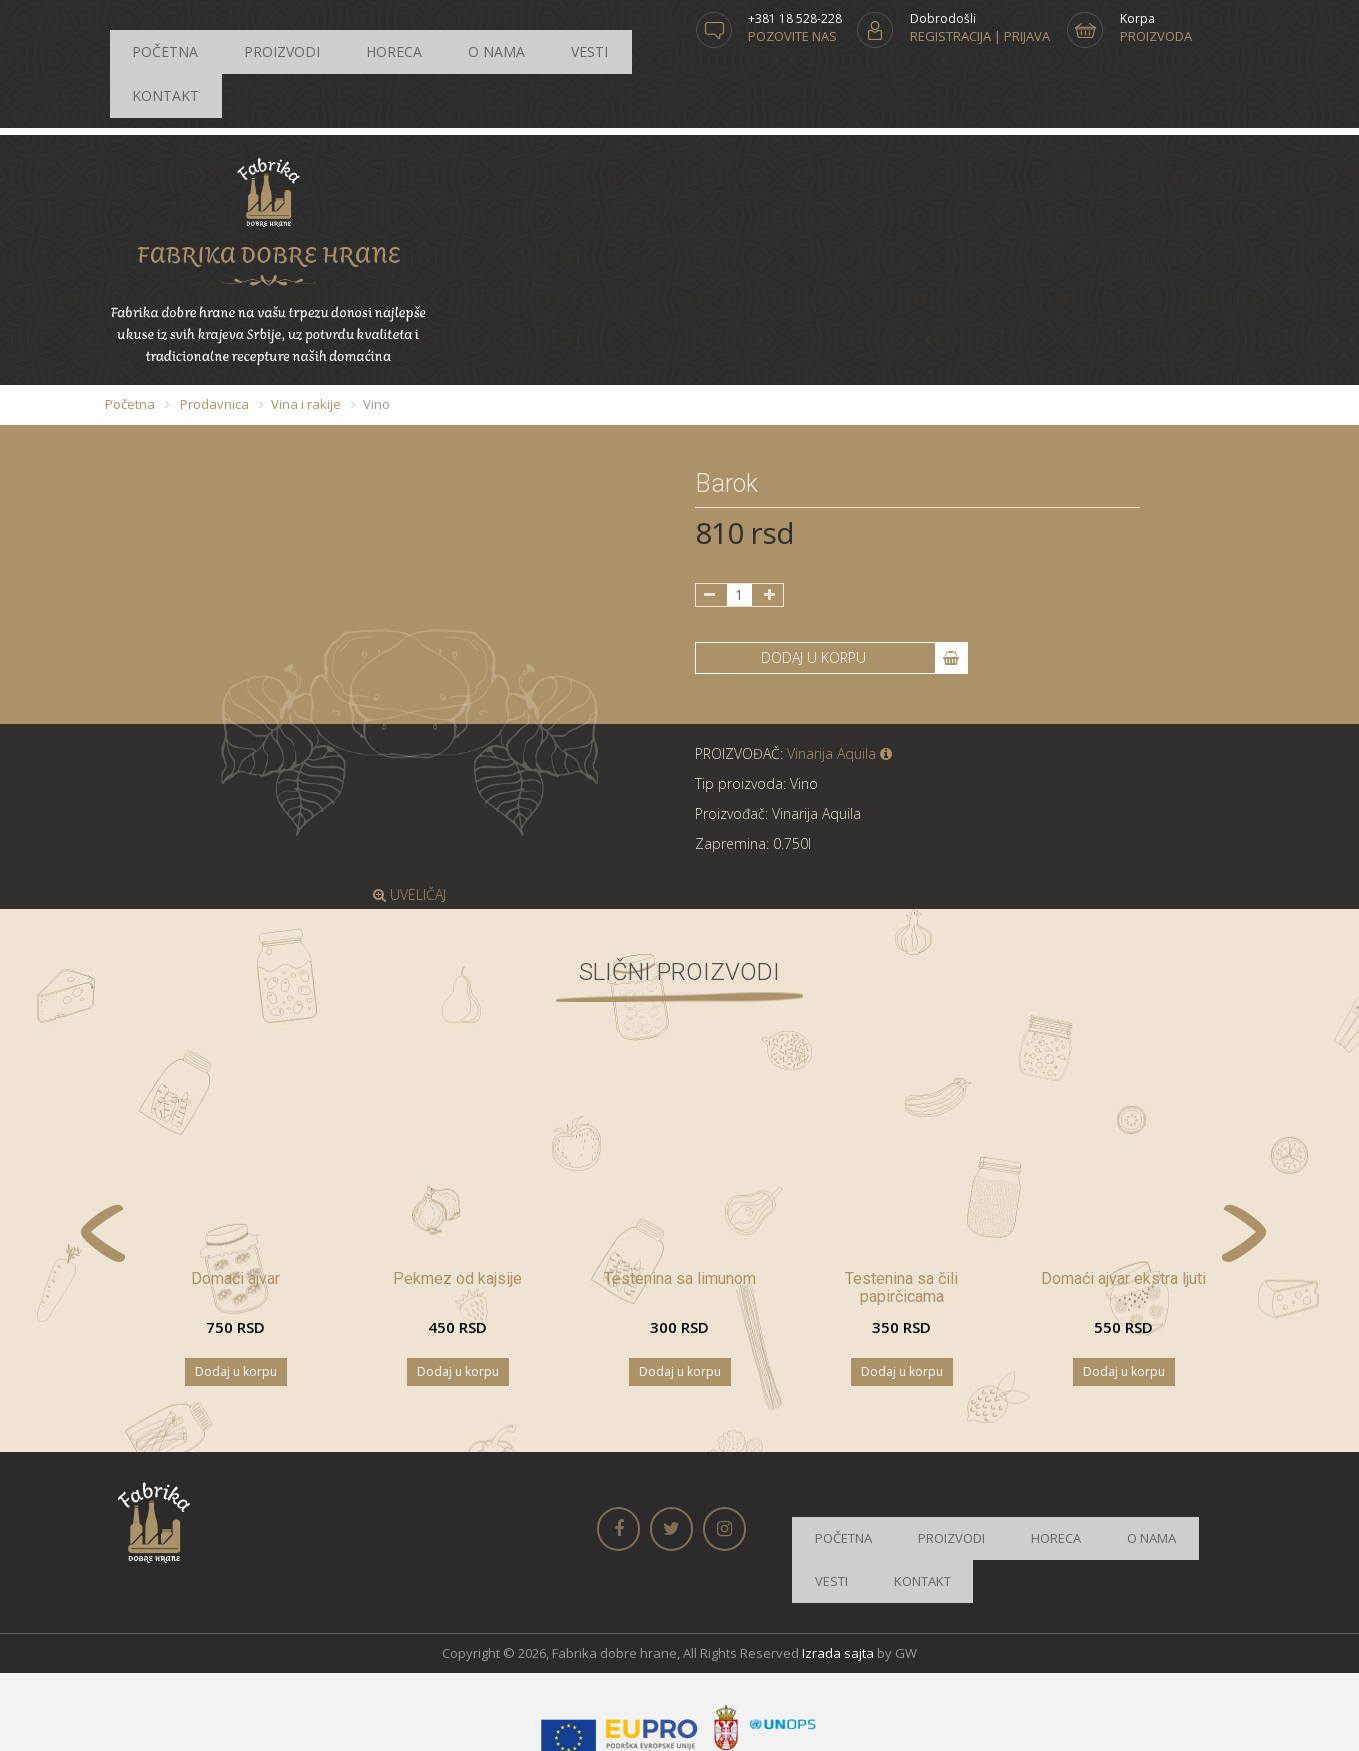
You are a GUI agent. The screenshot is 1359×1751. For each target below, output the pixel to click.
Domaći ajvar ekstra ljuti (1123, 1211)
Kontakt (509, 36)
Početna (148, 36)
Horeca (311, 36)
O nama (381, 36)
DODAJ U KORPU (864, 591)
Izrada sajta (838, 1552)
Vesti (443, 36)
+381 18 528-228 (795, 18)
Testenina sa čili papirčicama (901, 1220)
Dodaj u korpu (236, 1304)
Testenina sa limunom (680, 1211)
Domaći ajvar (235, 1211)
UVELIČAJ (409, 827)
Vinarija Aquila (839, 686)
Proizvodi (231, 36)
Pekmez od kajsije (457, 1211)
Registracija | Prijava (980, 36)
